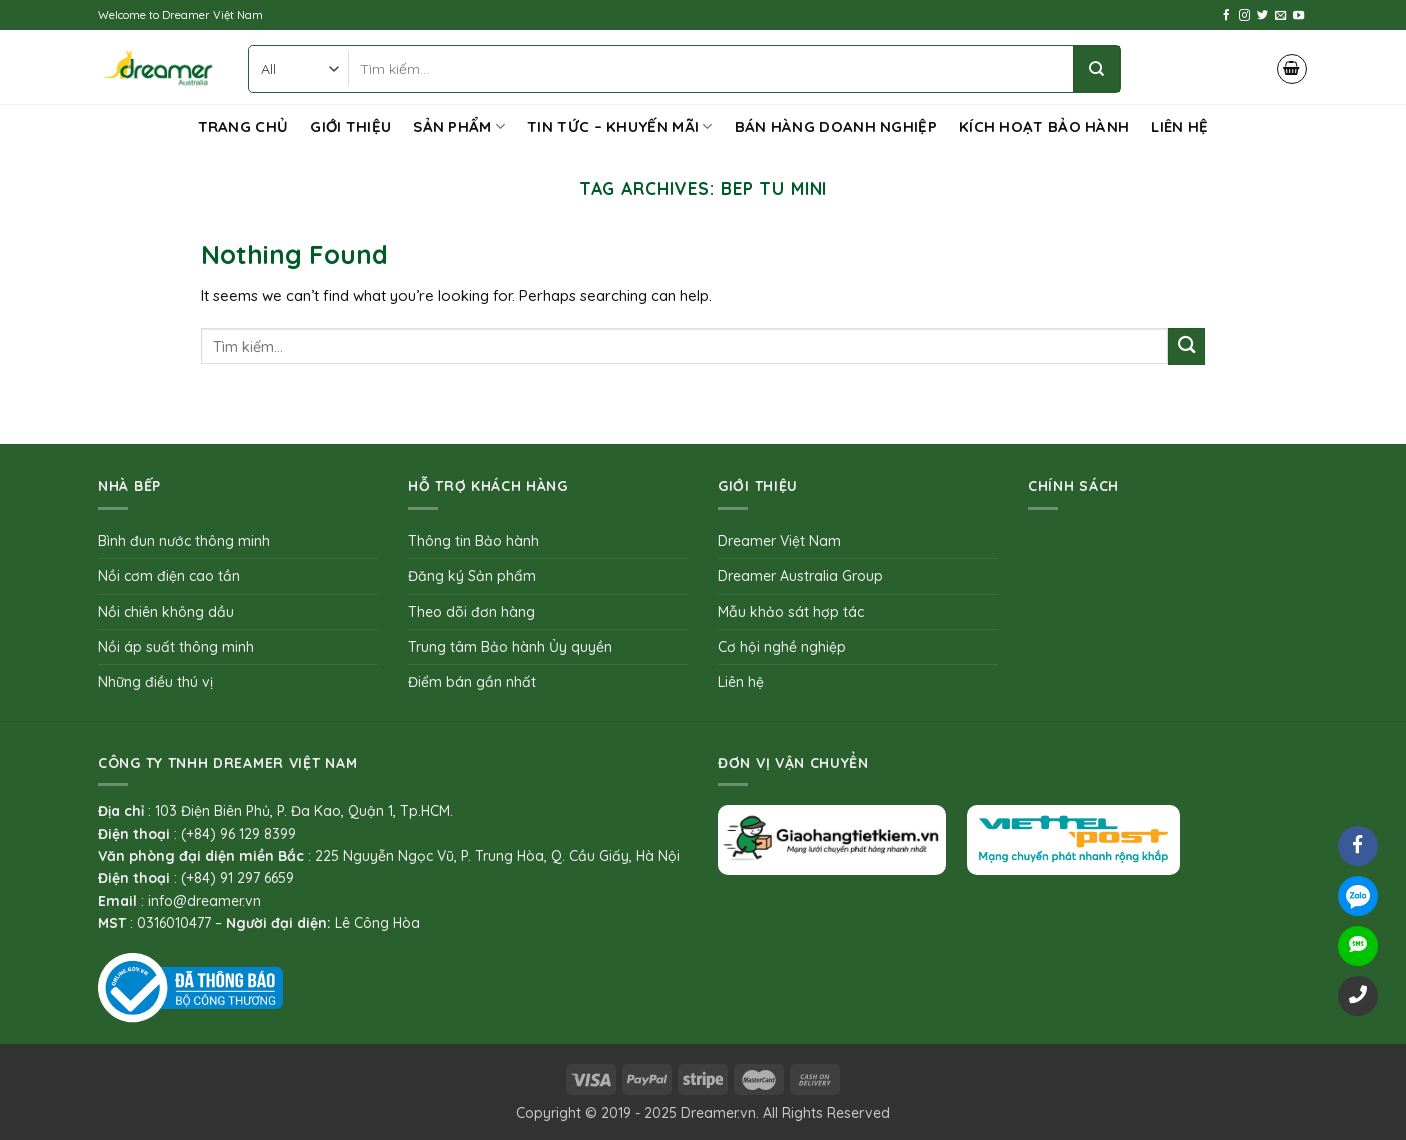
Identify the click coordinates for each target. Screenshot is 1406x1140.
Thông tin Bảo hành (473, 541)
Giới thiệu (350, 126)
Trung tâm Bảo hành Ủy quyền (510, 647)
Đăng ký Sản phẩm (472, 576)
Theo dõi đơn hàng (471, 612)
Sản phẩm (459, 127)
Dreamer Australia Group (800, 576)
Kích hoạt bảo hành (1044, 126)
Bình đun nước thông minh (184, 541)
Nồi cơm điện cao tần (169, 576)
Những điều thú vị (155, 682)
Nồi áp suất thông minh (176, 647)
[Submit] (1186, 346)
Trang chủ (243, 126)
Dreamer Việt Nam (779, 541)
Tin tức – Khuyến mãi (620, 127)
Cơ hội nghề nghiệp (782, 647)
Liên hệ (1179, 126)
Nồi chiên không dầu (166, 612)
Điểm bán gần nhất (472, 682)
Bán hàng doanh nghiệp (836, 126)
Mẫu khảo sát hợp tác (791, 612)
